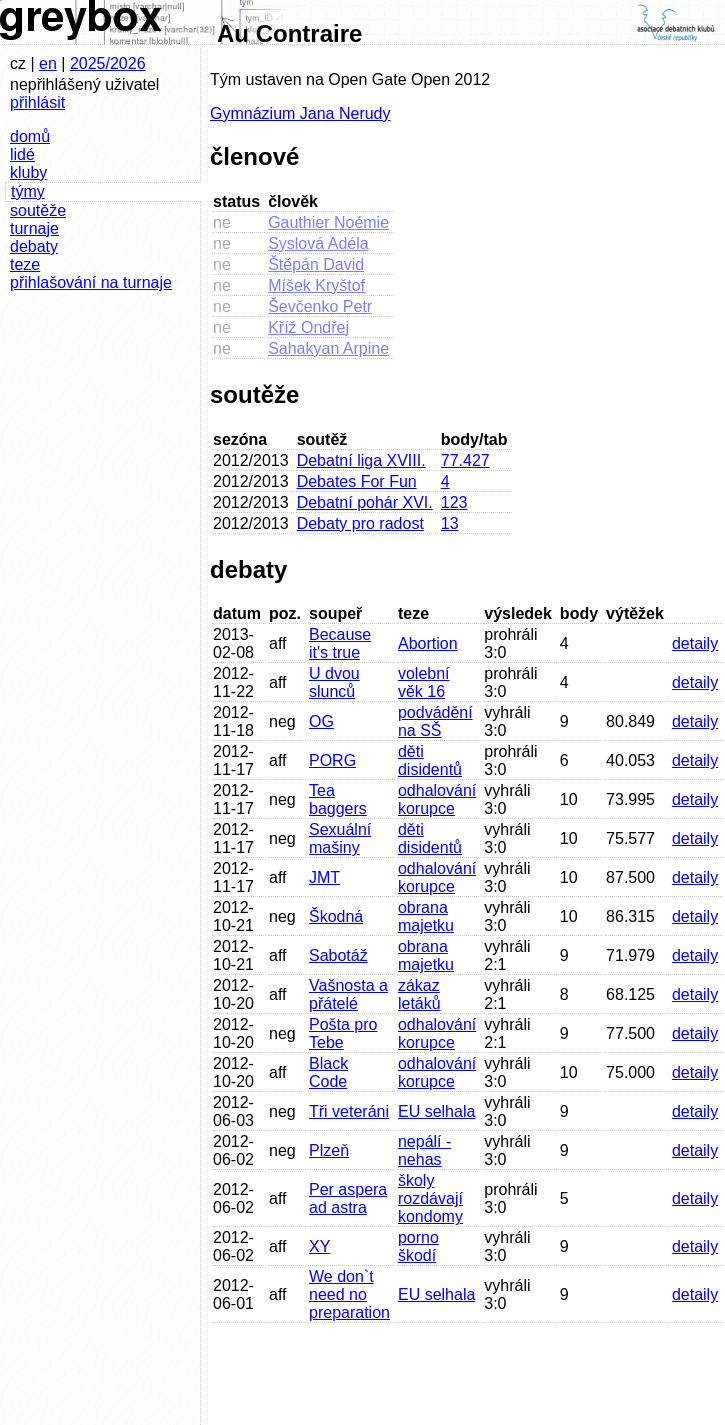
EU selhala (436, 1111)
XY (319, 1246)
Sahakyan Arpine (328, 348)
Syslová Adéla (318, 243)
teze (25, 264)
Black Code (328, 1072)
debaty (34, 246)
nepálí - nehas (424, 1150)
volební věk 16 (424, 682)
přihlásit (37, 102)
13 (450, 523)
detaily (695, 643)
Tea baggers (338, 799)
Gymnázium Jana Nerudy (300, 113)
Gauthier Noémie (328, 222)
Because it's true (340, 643)
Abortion (428, 643)
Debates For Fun (357, 481)
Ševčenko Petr (320, 306)
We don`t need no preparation (349, 1294)
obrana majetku (426, 916)
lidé (22, 154)
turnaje (34, 228)
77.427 (465, 460)
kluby (28, 172)
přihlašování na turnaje (91, 282)
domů (30, 136)
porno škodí (418, 1246)
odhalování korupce (437, 799)
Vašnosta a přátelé (348, 994)
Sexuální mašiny (340, 838)
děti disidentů (430, 760)
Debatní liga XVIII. (361, 460)
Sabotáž (338, 955)
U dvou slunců (334, 682)
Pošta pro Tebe (343, 1033)
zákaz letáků (419, 994)
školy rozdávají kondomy (430, 1198)
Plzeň (329, 1150)
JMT (324, 877)
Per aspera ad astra (348, 1198)
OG (321, 721)
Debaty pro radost (360, 523)
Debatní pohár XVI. (365, 502)
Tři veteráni (349, 1111)
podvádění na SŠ (435, 721)
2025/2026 (108, 63)
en (48, 63)
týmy (28, 191)
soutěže (38, 210)
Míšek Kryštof (316, 285)
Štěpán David (316, 264)
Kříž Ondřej (308, 327)
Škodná (336, 916)
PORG (332, 760)
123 (454, 502)
